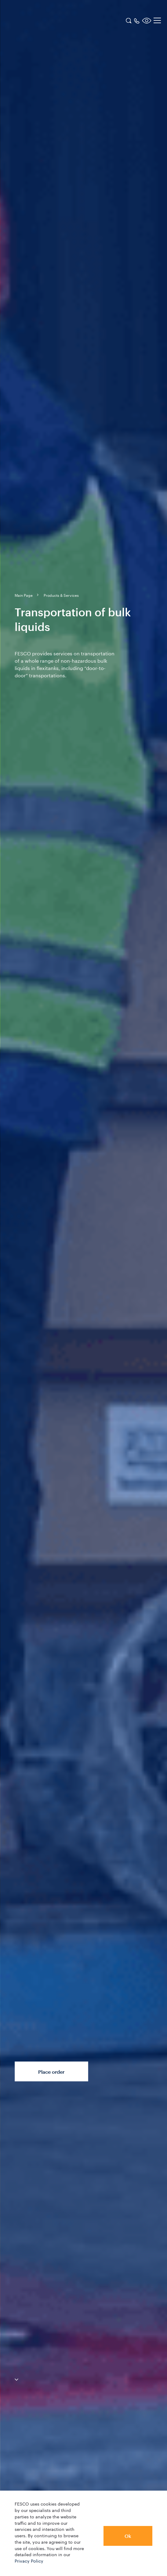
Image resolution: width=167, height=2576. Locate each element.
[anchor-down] (9, 2378)
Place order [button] (51, 2072)
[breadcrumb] (24, 595)
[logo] (44, 21)
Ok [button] (128, 2536)
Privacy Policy (29, 2560)
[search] (128, 19)
